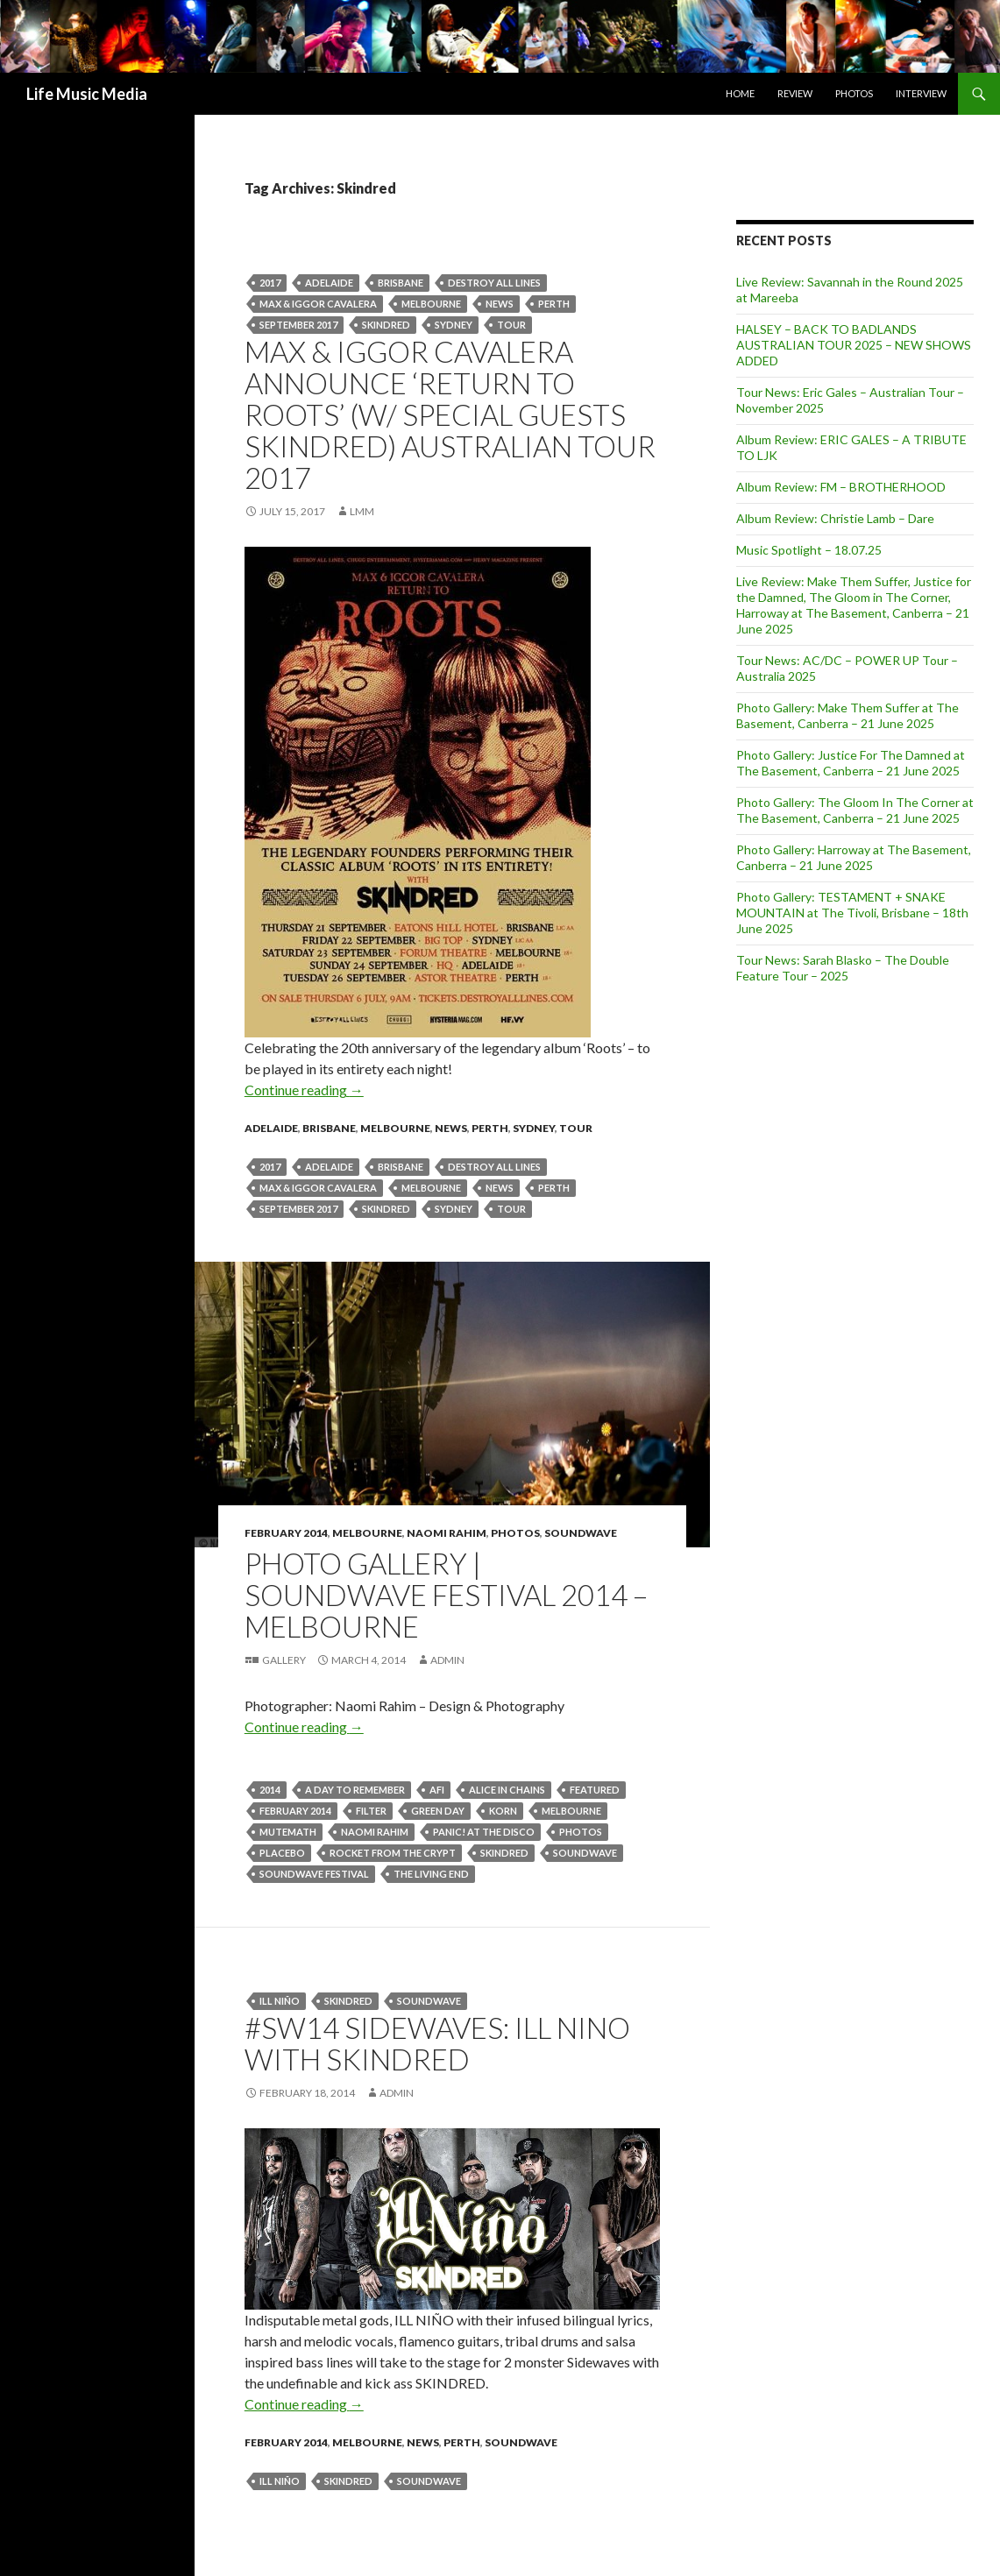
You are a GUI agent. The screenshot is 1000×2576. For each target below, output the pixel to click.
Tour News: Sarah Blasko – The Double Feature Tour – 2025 (842, 967)
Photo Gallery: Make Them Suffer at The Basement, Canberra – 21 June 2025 (847, 715)
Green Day (438, 1810)
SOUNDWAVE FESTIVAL (314, 1873)
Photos (854, 93)
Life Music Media (86, 93)
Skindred (386, 324)
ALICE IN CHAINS (507, 1789)
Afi (436, 1789)
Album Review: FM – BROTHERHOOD (841, 486)
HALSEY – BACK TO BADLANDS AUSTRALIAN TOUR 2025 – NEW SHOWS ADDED (853, 345)
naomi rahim (374, 1831)
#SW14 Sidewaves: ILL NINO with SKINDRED (437, 2043)
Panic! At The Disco (484, 1831)
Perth (490, 1128)
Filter (371, 1810)
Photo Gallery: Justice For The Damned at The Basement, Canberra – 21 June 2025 (850, 762)
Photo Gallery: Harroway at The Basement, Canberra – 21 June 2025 (853, 857)
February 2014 (286, 1532)
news (500, 303)
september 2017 (298, 324)
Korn (503, 1810)
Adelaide (329, 282)
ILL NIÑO (279, 2000)
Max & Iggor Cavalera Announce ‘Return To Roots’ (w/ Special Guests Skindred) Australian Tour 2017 (450, 414)
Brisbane (400, 282)
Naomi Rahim (446, 1532)
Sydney (453, 324)
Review (794, 93)
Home (740, 93)
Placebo (282, 1852)
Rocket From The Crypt (393, 1852)
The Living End (431, 1873)
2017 (269, 282)
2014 (269, 1789)
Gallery (284, 1660)
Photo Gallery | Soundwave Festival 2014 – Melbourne (446, 1595)
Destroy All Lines (494, 282)
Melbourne (431, 303)
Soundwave (580, 1532)
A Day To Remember (355, 1789)
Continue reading (304, 1089)
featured (595, 1789)
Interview (921, 93)
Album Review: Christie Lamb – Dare (835, 518)
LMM (362, 511)
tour (511, 324)
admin (447, 1660)
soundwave (585, 1852)
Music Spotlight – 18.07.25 (809, 549)
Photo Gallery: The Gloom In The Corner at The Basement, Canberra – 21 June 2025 (855, 810)
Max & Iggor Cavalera (318, 303)
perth (554, 303)
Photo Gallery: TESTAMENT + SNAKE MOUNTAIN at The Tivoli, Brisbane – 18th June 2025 (852, 912)
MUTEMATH (287, 1831)
